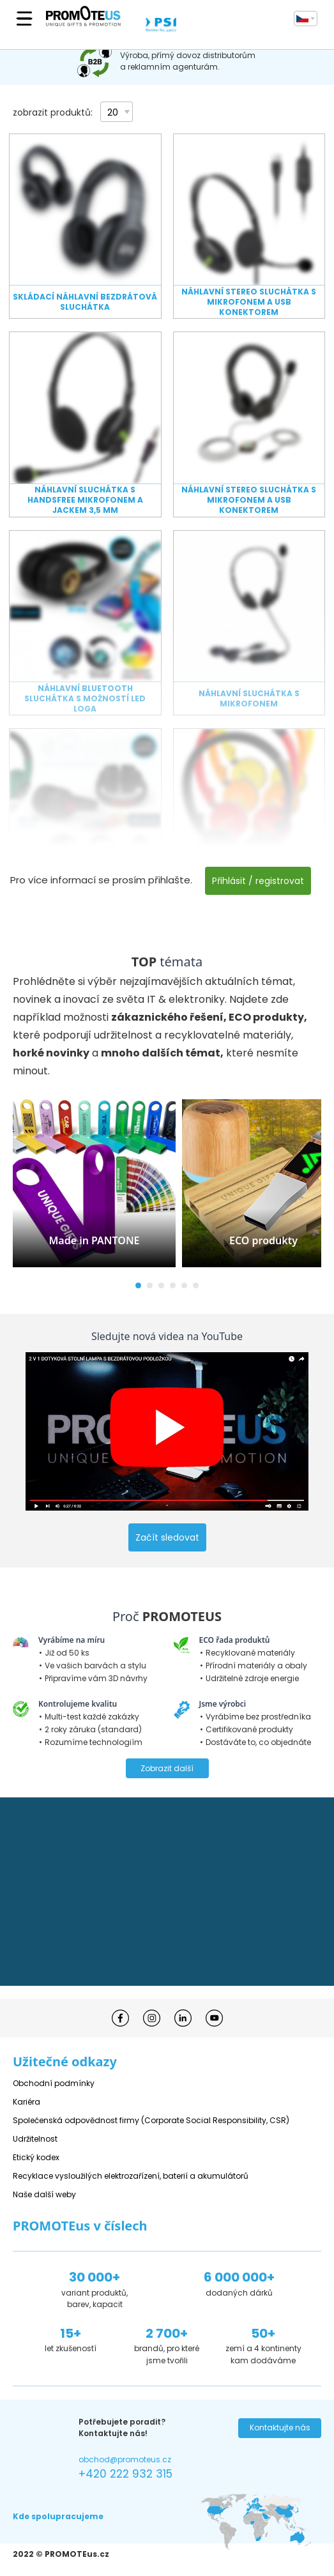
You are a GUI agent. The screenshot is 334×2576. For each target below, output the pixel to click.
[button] (138, 1285)
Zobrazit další (167, 1768)
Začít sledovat (167, 1537)
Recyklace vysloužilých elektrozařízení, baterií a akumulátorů (130, 2175)
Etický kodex (36, 2157)
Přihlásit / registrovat (258, 880)
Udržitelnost (35, 2138)
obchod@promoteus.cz (125, 2459)
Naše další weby (44, 2194)
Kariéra (26, 2101)
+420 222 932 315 (125, 2473)
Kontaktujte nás (280, 2427)
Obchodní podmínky (54, 2083)
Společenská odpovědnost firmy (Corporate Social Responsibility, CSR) (151, 2120)
